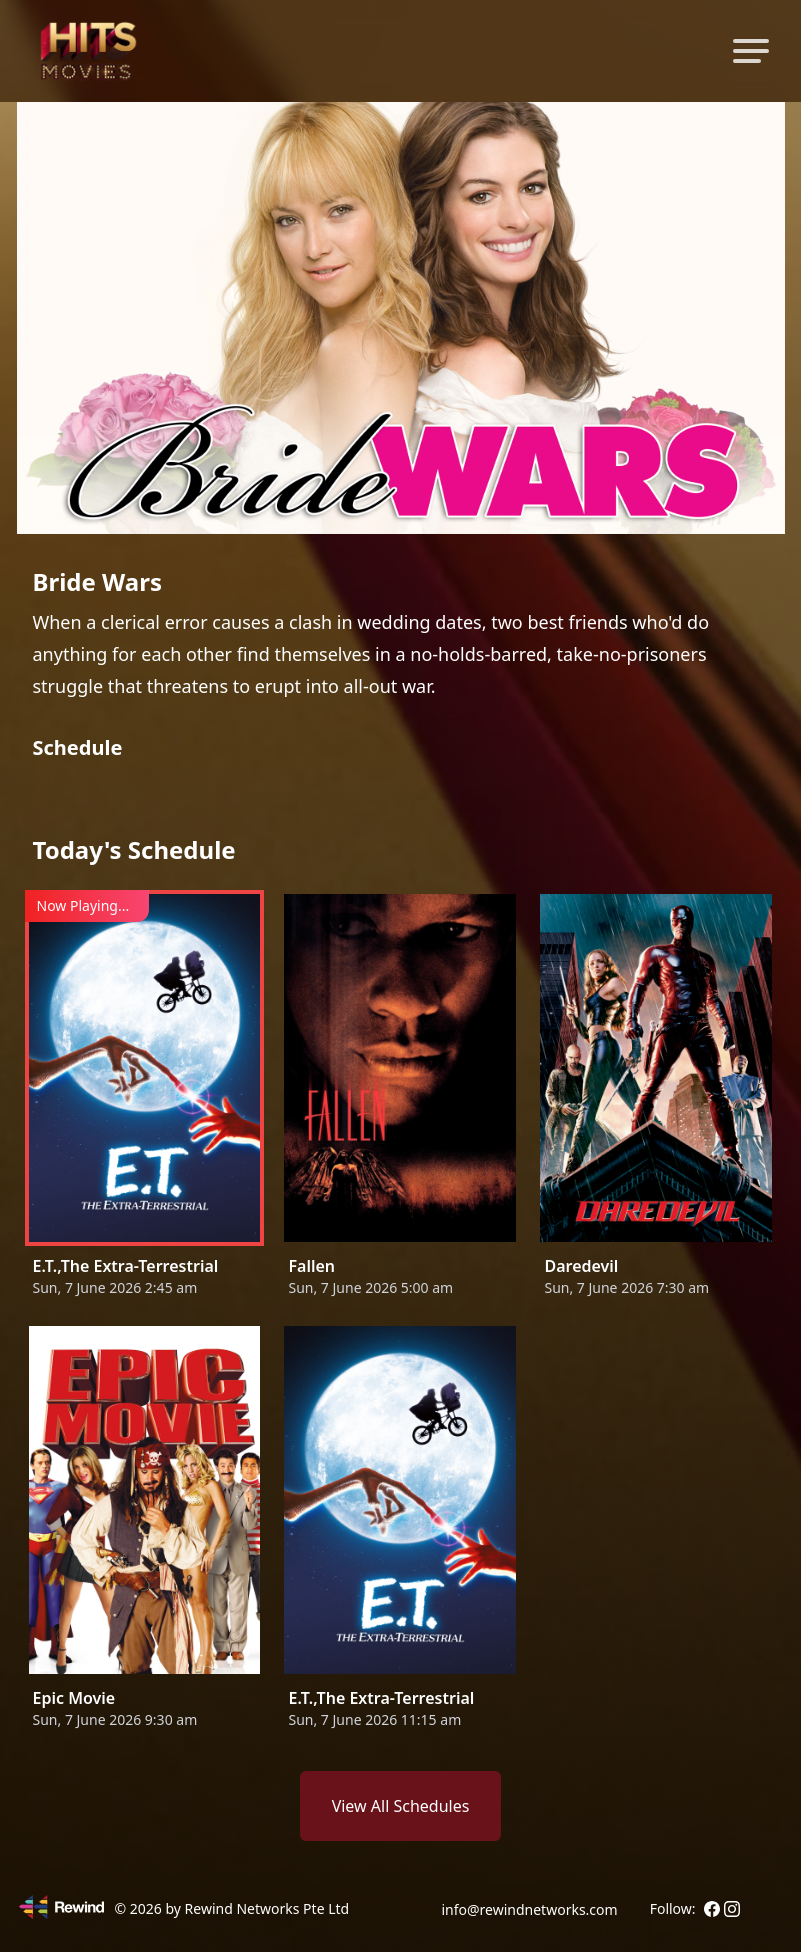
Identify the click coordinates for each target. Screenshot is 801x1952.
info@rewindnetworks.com (529, 1909)
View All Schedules (401, 1806)
